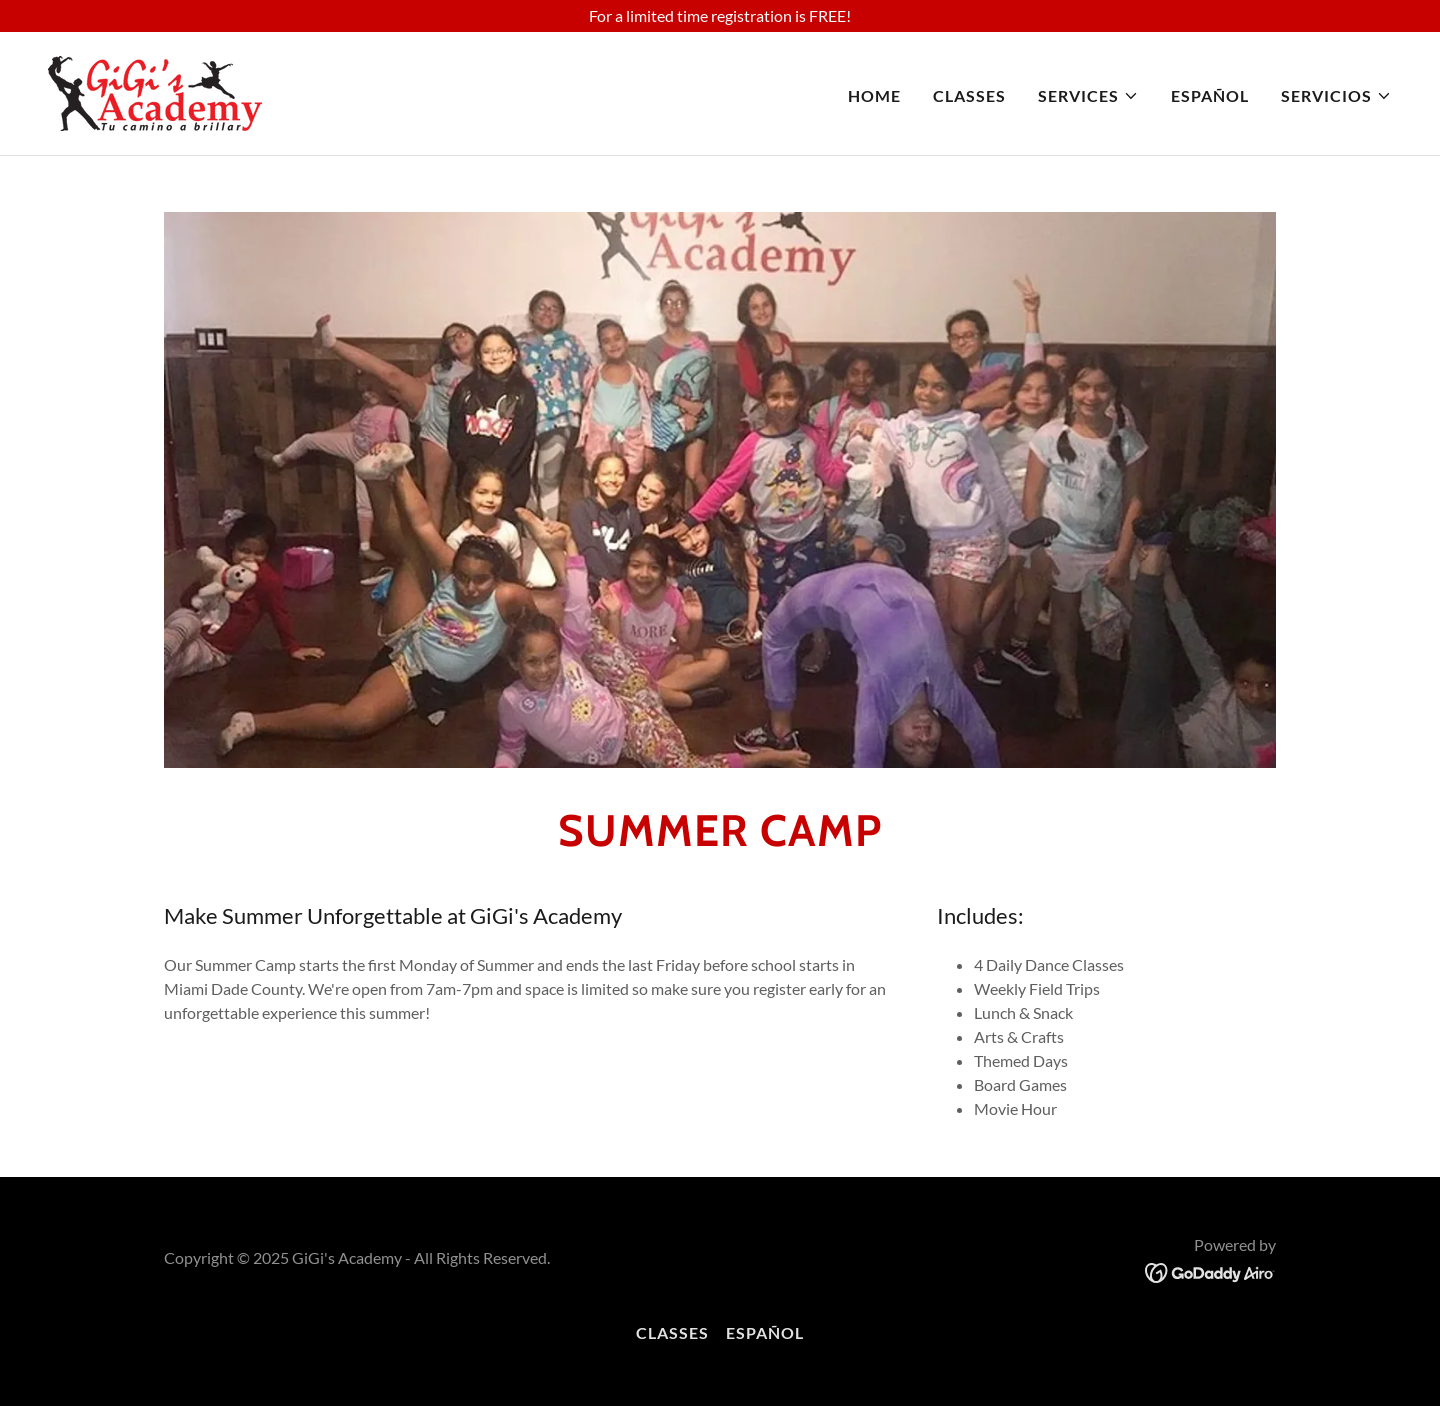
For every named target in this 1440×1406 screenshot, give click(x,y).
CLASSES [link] (969, 95)
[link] (155, 91)
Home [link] (874, 95)
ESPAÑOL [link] (1210, 95)
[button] (1088, 96)
